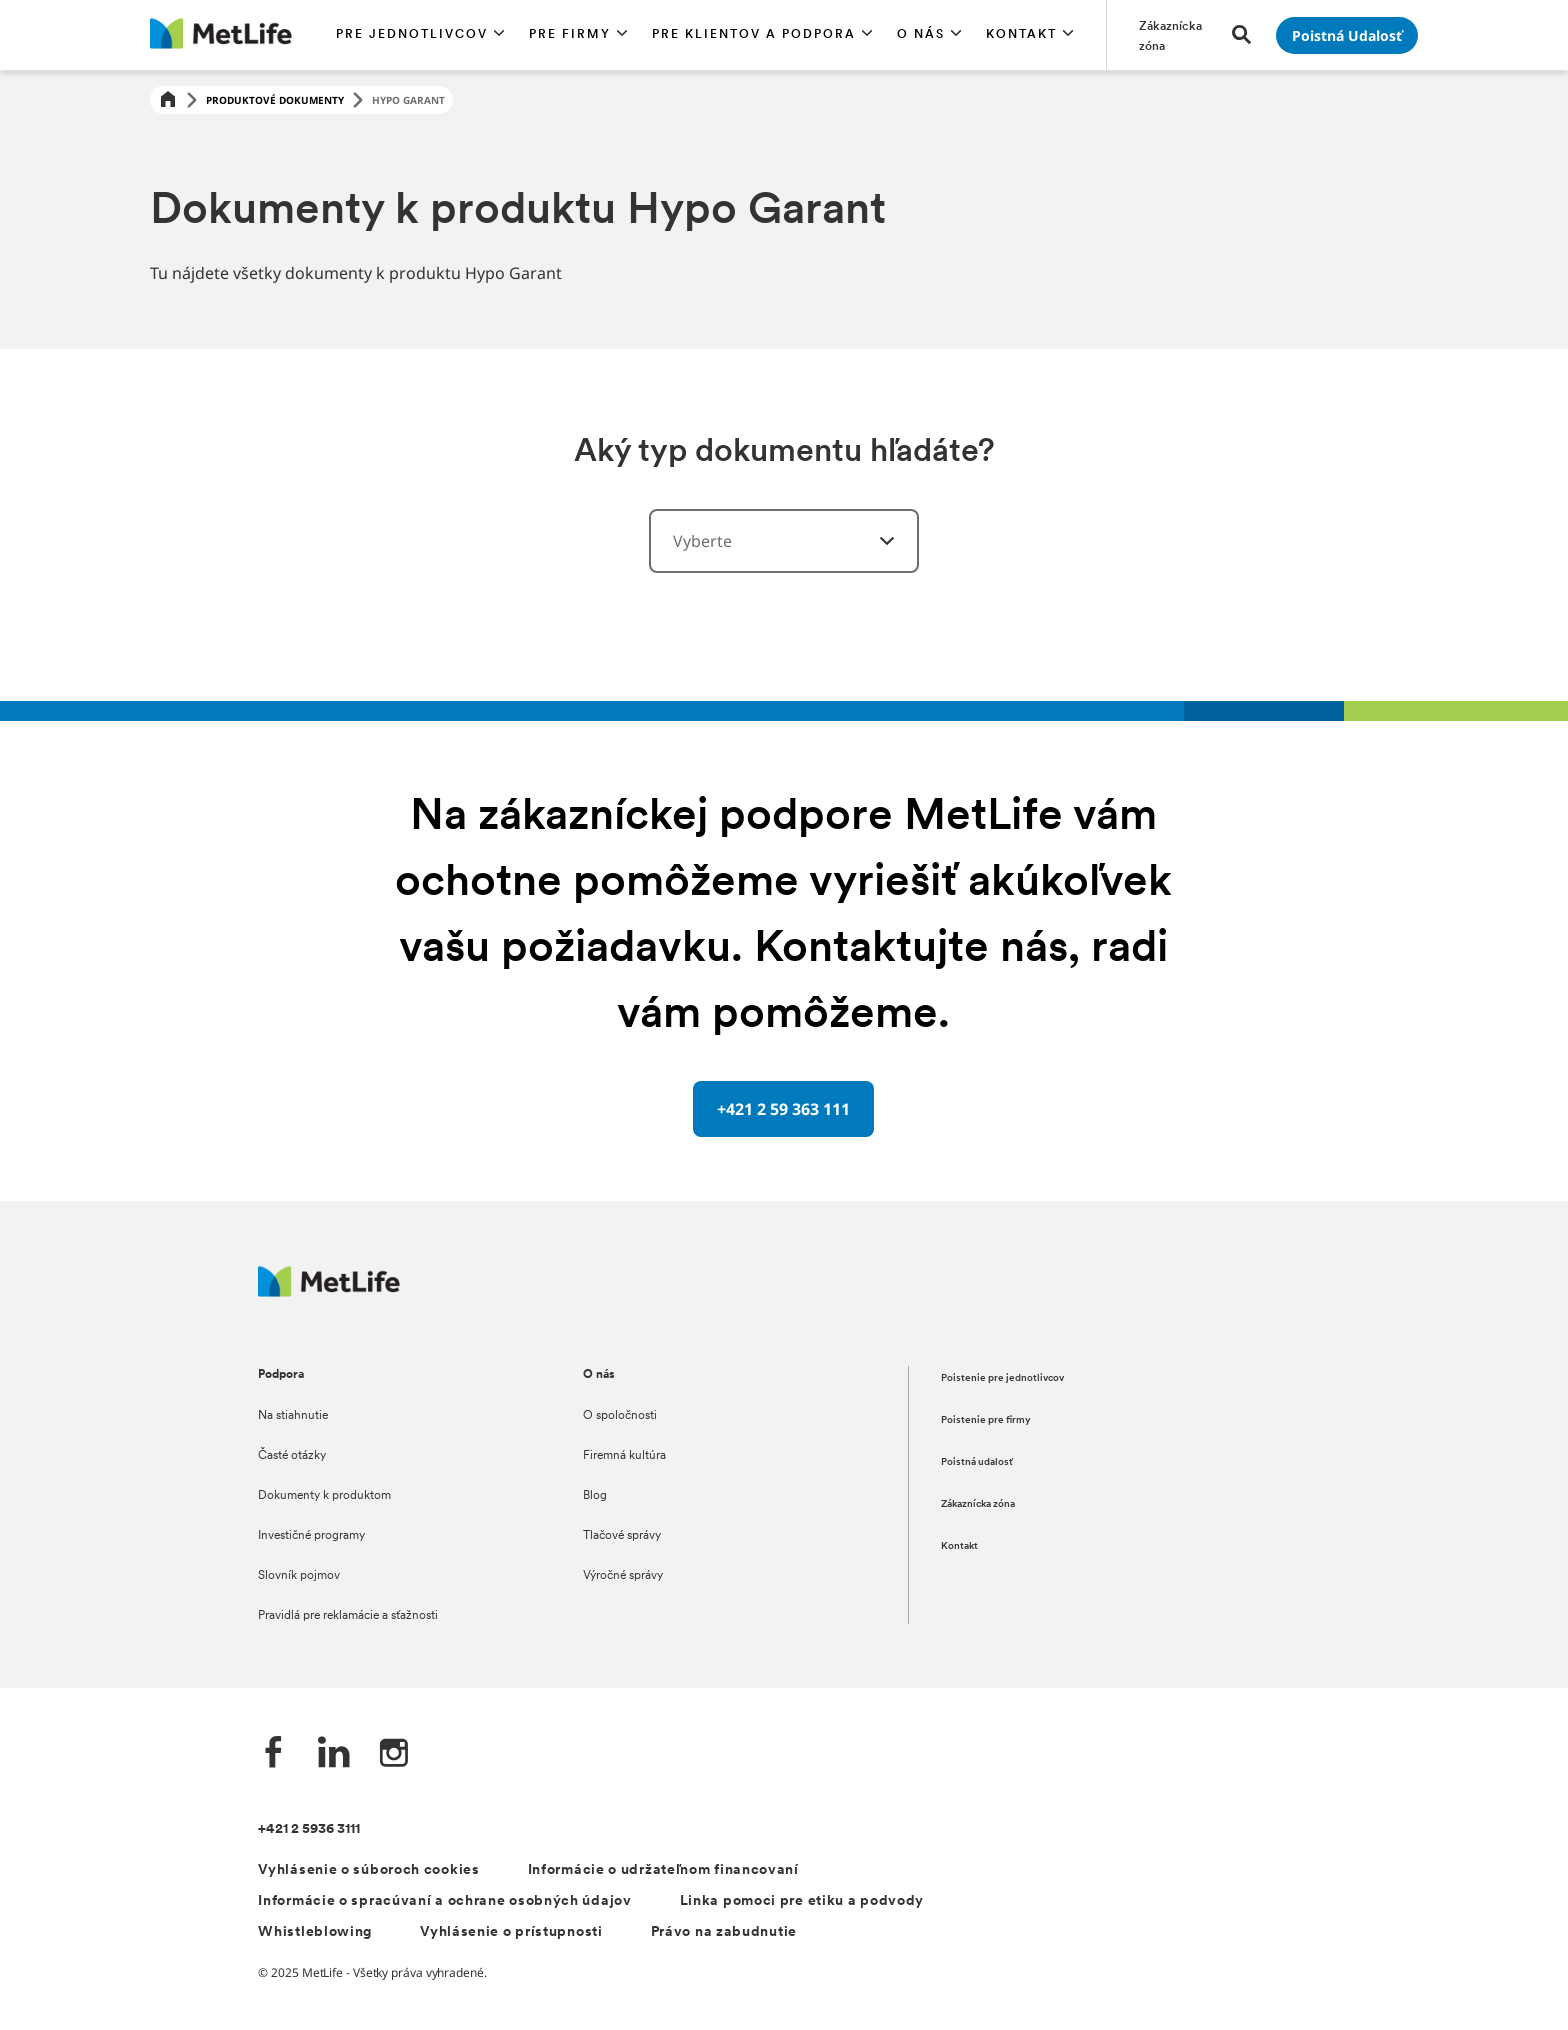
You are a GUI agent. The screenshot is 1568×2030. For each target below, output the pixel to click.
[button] (420, 35)
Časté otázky (292, 1456)
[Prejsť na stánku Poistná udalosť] (1347, 35)
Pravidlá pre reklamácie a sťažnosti (348, 1616)
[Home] (168, 100)
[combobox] (784, 541)
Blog (595, 1496)
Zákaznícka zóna (978, 1504)
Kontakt (959, 1546)
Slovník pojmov (299, 1576)
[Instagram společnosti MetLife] (394, 1754)
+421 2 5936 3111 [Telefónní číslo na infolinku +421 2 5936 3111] (309, 1829)
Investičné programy (311, 1536)
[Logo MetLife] (329, 1291)
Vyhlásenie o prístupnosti (511, 1932)
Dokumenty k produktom (324, 1496)
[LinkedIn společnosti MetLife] (334, 1754)
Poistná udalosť (977, 1462)
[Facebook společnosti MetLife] (274, 1754)
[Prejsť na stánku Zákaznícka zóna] (1173, 35)
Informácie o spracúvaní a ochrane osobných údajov (444, 1901)
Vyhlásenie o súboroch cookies (368, 1870)
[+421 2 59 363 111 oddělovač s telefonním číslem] (783, 1109)
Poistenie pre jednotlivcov (1002, 1378)
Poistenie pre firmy (986, 1420)
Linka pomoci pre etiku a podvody (802, 1901)
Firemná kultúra (624, 1456)
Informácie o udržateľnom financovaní (663, 1870)
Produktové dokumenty (275, 100)
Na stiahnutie (293, 1416)
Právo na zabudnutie (724, 1932)
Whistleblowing (315, 1932)
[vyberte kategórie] (875, 541)
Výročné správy (623, 1576)
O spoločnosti (620, 1416)
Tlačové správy (622, 1536)
